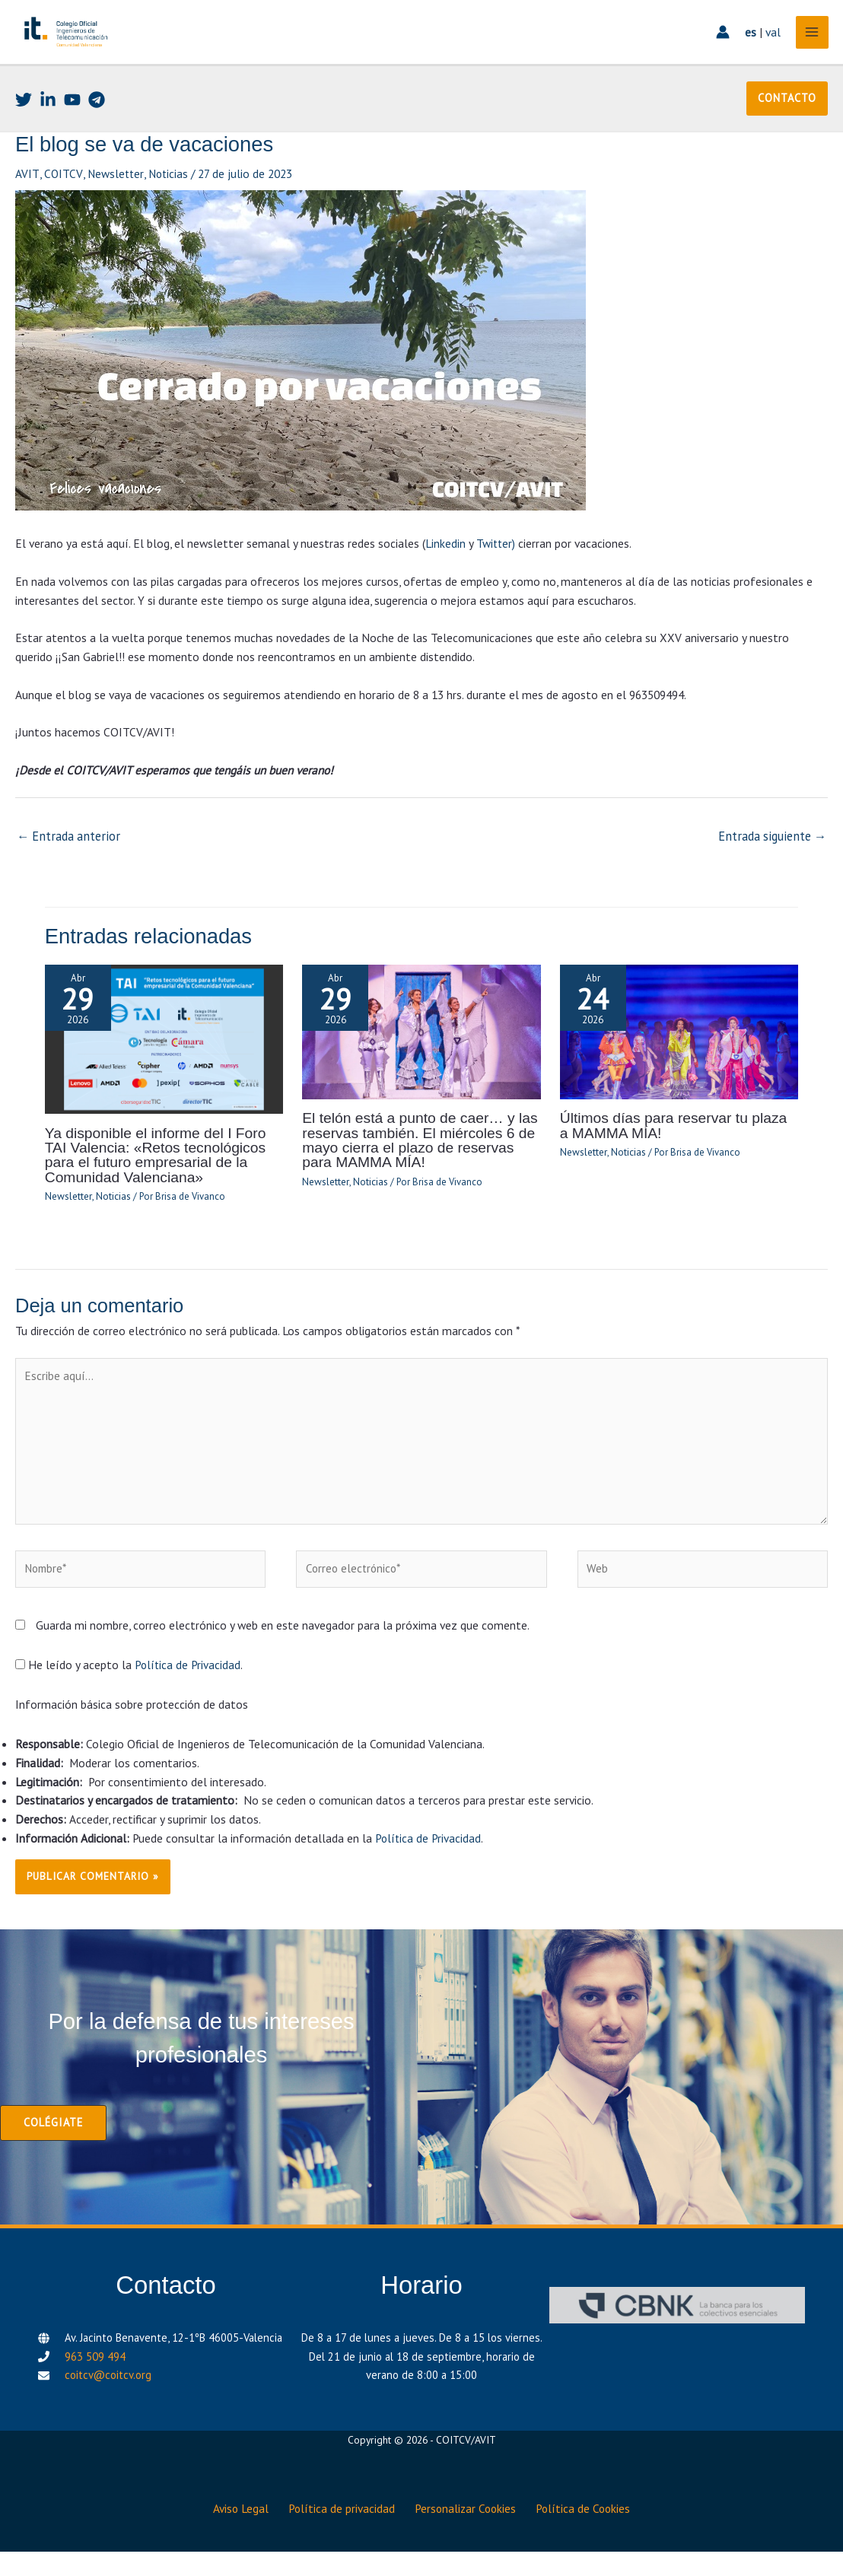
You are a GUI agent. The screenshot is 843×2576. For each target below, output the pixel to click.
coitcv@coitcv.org (108, 2406)
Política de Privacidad (188, 1696)
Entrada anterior (66, 869)
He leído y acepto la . (129, 1696)
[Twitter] (23, 134)
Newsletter (115, 208)
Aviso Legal (232, 2535)
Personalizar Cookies (469, 2535)
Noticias (169, 208)
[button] (787, 134)
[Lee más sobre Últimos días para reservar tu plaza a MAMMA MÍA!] (679, 1062)
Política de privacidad (339, 2535)
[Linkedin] (48, 134)
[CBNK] (677, 2336)
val (768, 49)
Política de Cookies (593, 2535)
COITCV (62, 208)
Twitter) (496, 577)
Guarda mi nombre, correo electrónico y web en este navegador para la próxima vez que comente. (283, 1657)
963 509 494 (95, 2387)
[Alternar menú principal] (807, 49)
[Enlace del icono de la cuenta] (718, 50)
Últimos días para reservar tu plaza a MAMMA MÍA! (673, 1157)
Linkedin (445, 577)
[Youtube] (72, 134)
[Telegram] (96, 134)
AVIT (26, 208)
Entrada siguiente (775, 869)
